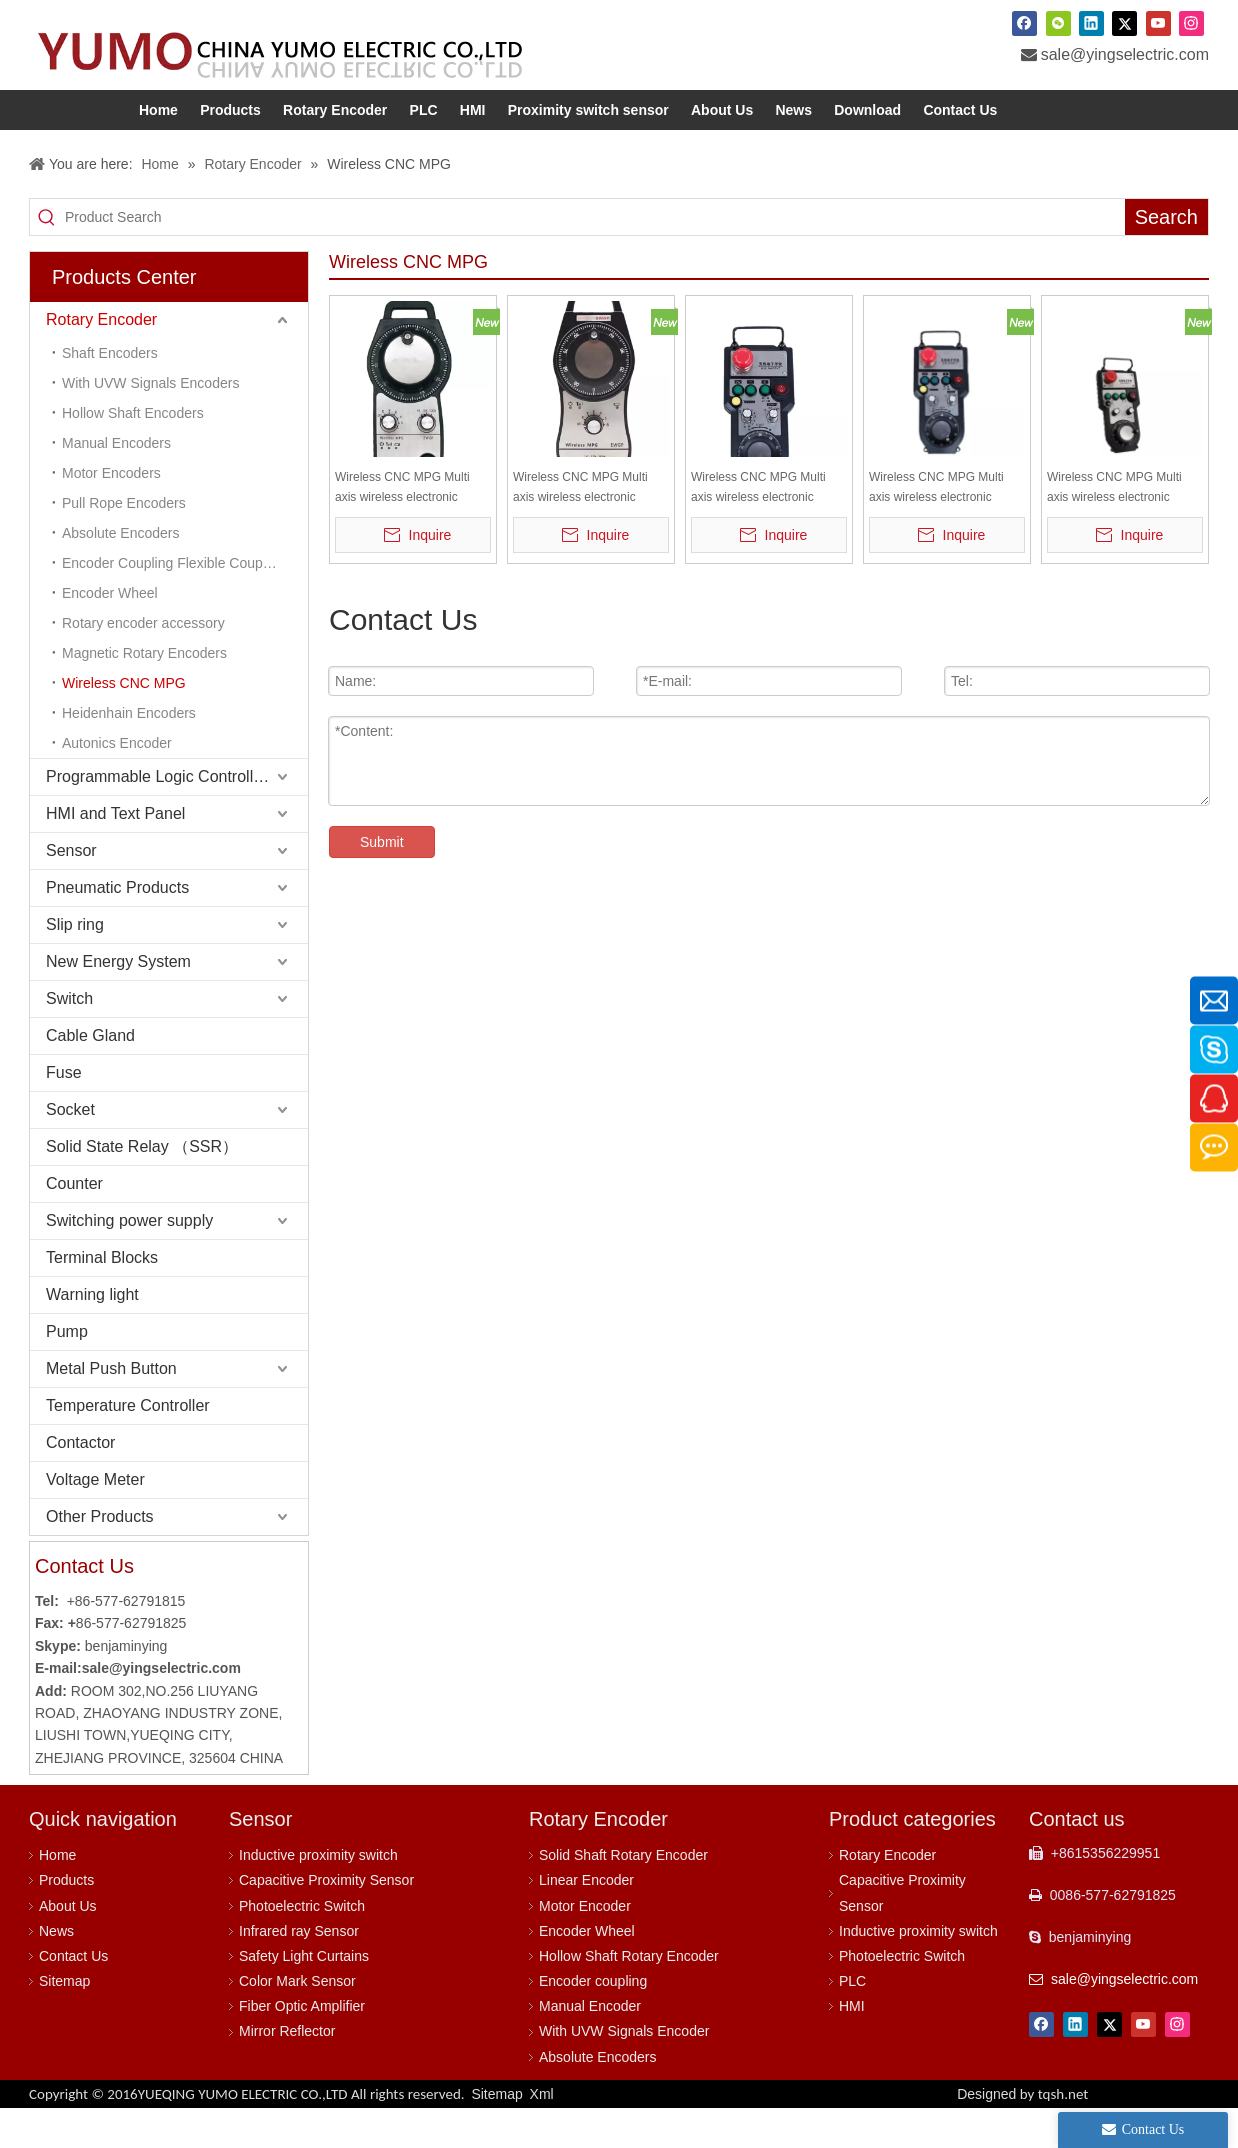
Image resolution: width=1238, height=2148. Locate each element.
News (56, 1971)
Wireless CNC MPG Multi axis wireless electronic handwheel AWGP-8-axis (936, 528)
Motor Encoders (111, 513)
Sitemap (64, 2021)
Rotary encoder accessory (143, 663)
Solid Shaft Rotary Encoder (623, 1895)
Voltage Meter (95, 1519)
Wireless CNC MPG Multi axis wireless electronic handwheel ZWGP (402, 528)
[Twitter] (1124, 23)
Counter (74, 1223)
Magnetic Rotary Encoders (144, 693)
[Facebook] (1024, 23)
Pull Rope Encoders (124, 543)
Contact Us (73, 1996)
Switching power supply (129, 1260)
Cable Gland (90, 1075)
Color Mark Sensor (297, 2021)
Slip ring (75, 964)
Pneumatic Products (117, 927)
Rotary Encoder (101, 359)
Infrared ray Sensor (299, 1971)
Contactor (80, 1482)
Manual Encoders (116, 483)
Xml (542, 2134)
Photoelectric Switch (302, 1946)
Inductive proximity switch (318, 1895)
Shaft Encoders (110, 393)
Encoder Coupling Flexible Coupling (173, 603)
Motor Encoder (585, 1946)
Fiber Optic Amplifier (302, 2046)
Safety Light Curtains (304, 1996)
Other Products (100, 1556)
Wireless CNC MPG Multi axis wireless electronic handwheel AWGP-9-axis (758, 528)
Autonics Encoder (117, 783)
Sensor (71, 890)
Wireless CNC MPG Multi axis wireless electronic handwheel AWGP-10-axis (1117, 528)
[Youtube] (1158, 23)
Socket (70, 1149)
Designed (1022, 2134)
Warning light (92, 1334)
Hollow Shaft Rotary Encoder (629, 1996)
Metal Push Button (111, 1408)
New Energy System (118, 1001)
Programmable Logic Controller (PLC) (177, 816)
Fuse (64, 1112)
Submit (382, 882)
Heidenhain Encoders (129, 753)
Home (57, 1895)
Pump (67, 1371)
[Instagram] (1191, 23)
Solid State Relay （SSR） (142, 1186)
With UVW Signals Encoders (150, 423)
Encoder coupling (593, 2021)
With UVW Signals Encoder (624, 2071)
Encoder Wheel (110, 633)
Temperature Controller (128, 1445)
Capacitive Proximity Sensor (326, 1920)
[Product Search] (595, 257)
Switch (69, 1038)
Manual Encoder (590, 2046)
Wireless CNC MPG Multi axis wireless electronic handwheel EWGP (580, 528)
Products (66, 1920)
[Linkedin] (1091, 23)
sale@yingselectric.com (1125, 54)
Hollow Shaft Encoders (133, 453)
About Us (68, 1946)
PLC (852, 2021)
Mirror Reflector (287, 2071)
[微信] (1058, 23)
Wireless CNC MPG (124, 723)
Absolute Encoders (121, 573)
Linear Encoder (586, 1920)
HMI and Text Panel (115, 853)
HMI (852, 2046)
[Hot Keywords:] (1166, 257)
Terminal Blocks (102, 1297)
